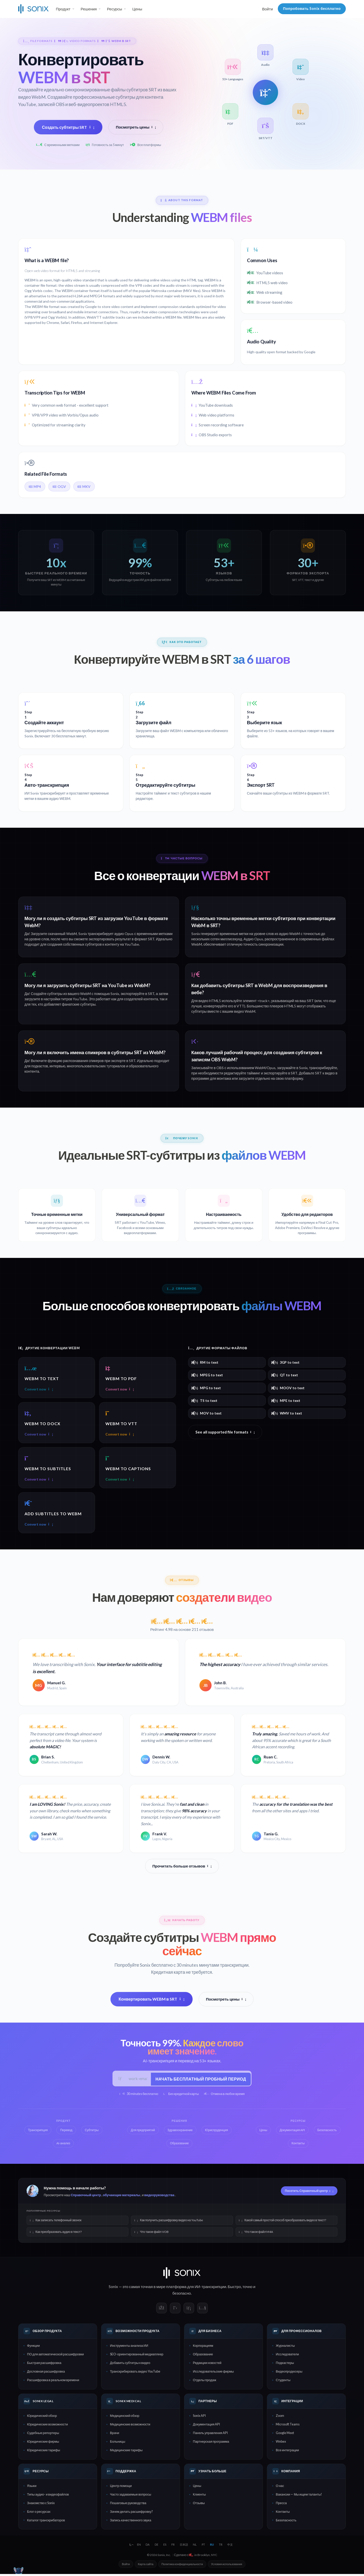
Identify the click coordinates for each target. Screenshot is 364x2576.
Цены (137, 9)
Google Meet (285, 2435)
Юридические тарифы (43, 2452)
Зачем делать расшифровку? (131, 2513)
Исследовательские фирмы (213, 2373)
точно (247, 2288)
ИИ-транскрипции (210, 2288)
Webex (281, 2443)
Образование (203, 2356)
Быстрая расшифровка (44, 2364)
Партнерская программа (211, 2443)
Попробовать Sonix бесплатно (312, 8)
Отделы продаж (204, 2382)
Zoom (280, 2417)
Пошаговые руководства (128, 2505)
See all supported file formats (225, 1432)
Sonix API (199, 2417)
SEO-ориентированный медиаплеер (136, 2356)
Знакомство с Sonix (41, 2505)
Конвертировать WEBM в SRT (151, 2000)
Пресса (281, 2505)
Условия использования (226, 2565)
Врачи (114, 2435)
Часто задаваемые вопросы (130, 2496)
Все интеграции (287, 2452)
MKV (84, 487)
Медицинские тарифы (126, 2452)
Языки (31, 2487)
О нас (280, 2487)
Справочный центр (86, 2197)
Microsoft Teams (288, 2426)
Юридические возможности (47, 2426)
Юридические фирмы (43, 2443)
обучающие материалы (121, 2197)
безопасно (181, 2295)
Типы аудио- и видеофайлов (48, 2496)
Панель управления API (210, 2435)
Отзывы (199, 2505)
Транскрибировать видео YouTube (135, 2373)
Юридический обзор (42, 2417)
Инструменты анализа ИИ (129, 2347)
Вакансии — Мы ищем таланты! (299, 2496)
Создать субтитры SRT (68, 127)
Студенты (283, 2382)
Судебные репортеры (43, 2435)
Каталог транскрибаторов (46, 2522)
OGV (59, 487)
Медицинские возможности (130, 2426)
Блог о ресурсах (39, 2513)
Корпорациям (203, 2347)
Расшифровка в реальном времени (53, 2382)
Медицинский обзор (124, 2417)
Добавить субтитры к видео (130, 2364)
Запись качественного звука (130, 2522)
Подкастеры (285, 2364)
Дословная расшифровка (46, 2373)
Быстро (234, 2288)
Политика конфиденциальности (182, 2565)
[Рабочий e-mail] (137, 2080)
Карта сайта (145, 2565)
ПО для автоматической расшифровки (55, 2356)
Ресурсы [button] (114, 9)
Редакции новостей (207, 2364)
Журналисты (285, 2347)
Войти (267, 9)
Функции (33, 2347)
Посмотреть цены (136, 127)
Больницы (117, 2443)
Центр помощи (121, 2487)
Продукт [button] (63, 9)
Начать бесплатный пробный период (199, 2080)
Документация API (206, 2426)
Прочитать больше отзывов (182, 1867)
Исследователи (287, 2356)
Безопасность (286, 2522)
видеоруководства (159, 2197)
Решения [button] (89, 9)
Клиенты (199, 2496)
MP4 (35, 487)
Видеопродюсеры (289, 2373)
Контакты (283, 2513)
